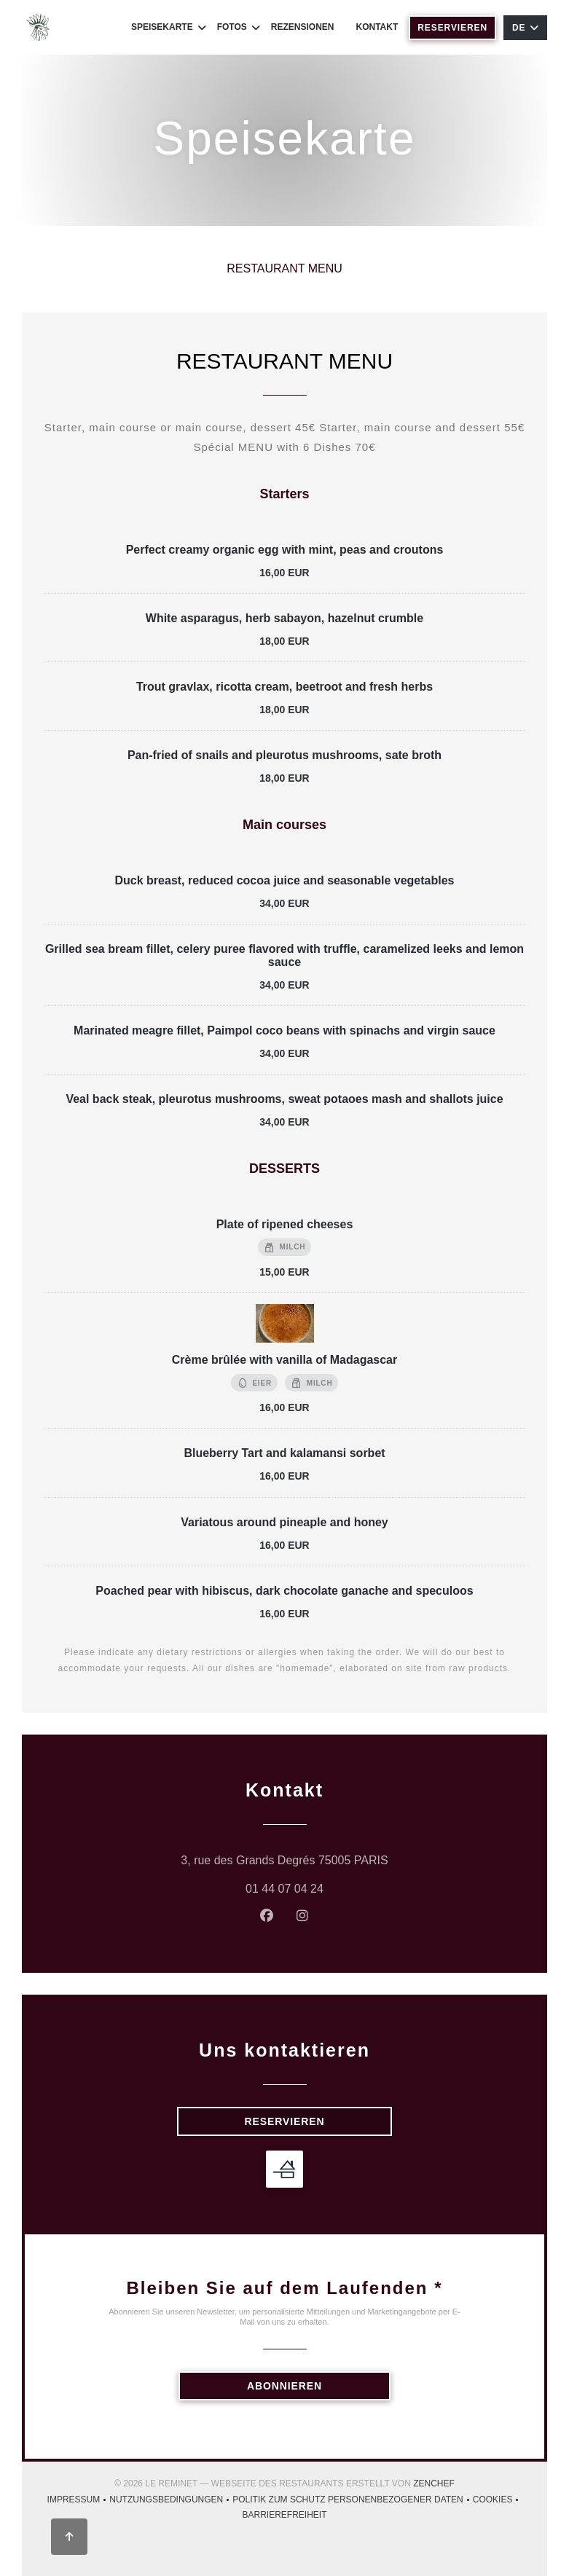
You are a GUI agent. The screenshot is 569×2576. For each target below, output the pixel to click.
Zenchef (434, 2483)
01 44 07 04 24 (284, 1888)
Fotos (238, 27)
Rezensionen (302, 27)
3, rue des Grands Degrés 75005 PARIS (342, 1858)
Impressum (78, 2501)
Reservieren (452, 28)
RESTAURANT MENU (284, 268)
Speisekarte (168, 27)
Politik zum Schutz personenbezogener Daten (352, 2501)
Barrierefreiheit (284, 2517)
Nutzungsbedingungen (170, 2501)
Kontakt (377, 27)
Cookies (497, 2501)
